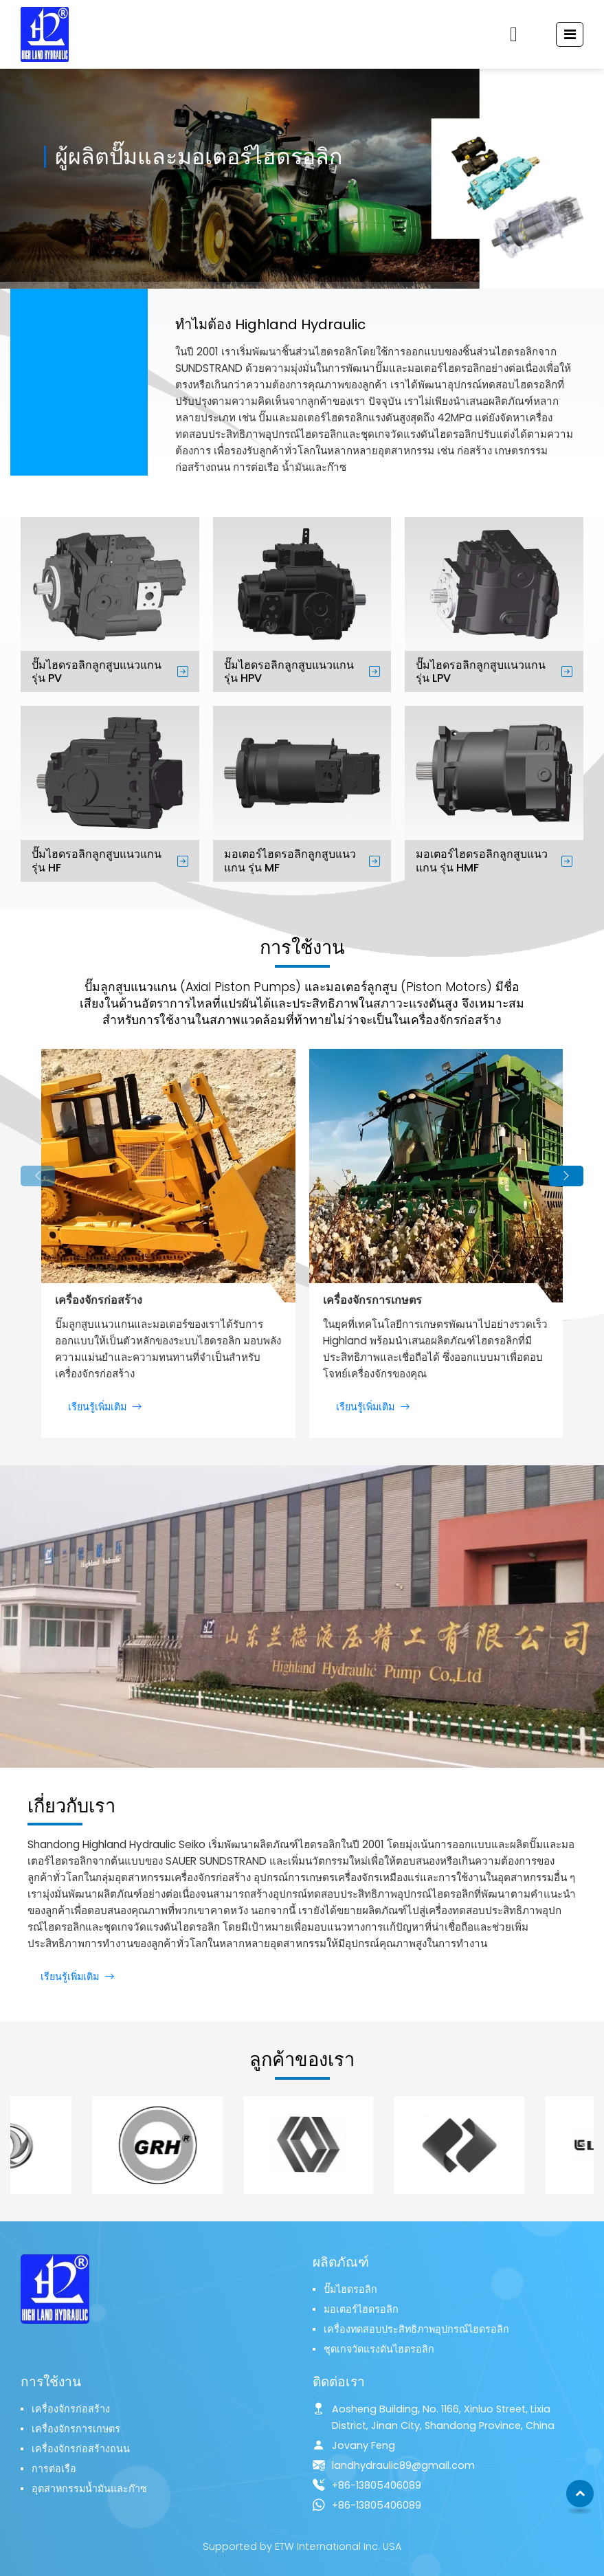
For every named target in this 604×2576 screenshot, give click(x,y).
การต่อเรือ (54, 2469)
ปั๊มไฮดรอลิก (350, 2289)
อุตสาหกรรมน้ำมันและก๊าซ (89, 2489)
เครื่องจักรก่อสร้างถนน (81, 2449)
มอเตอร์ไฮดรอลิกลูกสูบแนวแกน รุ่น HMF (482, 860)
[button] (38, 1176)
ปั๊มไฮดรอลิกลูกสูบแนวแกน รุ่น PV (96, 671)
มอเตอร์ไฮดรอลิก (361, 2309)
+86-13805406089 (376, 2485)
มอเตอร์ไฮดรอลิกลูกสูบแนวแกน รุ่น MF (290, 860)
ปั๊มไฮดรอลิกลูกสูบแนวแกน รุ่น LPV (481, 671)
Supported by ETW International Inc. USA (302, 2546)
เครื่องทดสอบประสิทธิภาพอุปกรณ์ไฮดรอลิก (416, 2329)
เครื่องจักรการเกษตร (372, 1300)
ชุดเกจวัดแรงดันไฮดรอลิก (379, 2349)
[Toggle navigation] (570, 34)
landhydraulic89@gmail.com (403, 2465)
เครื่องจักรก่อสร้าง (98, 1300)
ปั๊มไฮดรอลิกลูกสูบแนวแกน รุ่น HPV (289, 671)
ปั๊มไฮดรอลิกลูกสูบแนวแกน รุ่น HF (96, 860)
